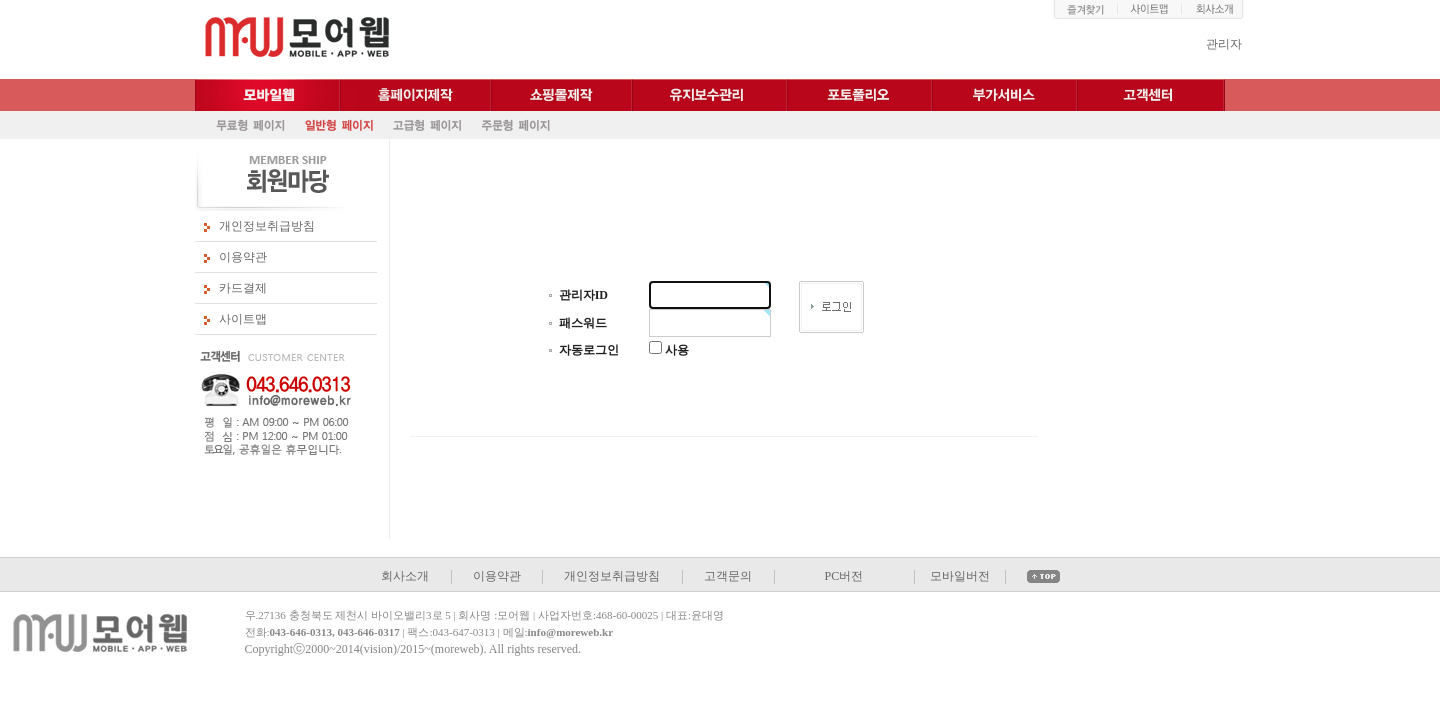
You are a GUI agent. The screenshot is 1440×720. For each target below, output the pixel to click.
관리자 (1224, 44)
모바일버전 (960, 576)
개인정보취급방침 (267, 226)
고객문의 (728, 576)
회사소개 (405, 576)
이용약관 (243, 257)
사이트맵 (243, 319)
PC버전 (843, 576)
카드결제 (243, 288)
